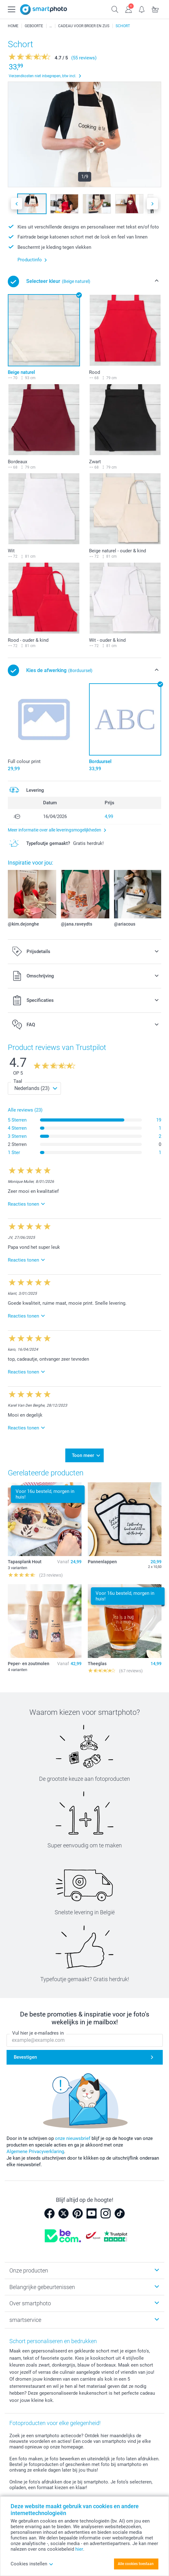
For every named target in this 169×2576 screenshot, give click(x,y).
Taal (17, 1081)
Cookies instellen (32, 2564)
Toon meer (83, 1455)
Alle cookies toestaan (136, 2564)
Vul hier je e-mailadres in (38, 2033)
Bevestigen (25, 2057)
